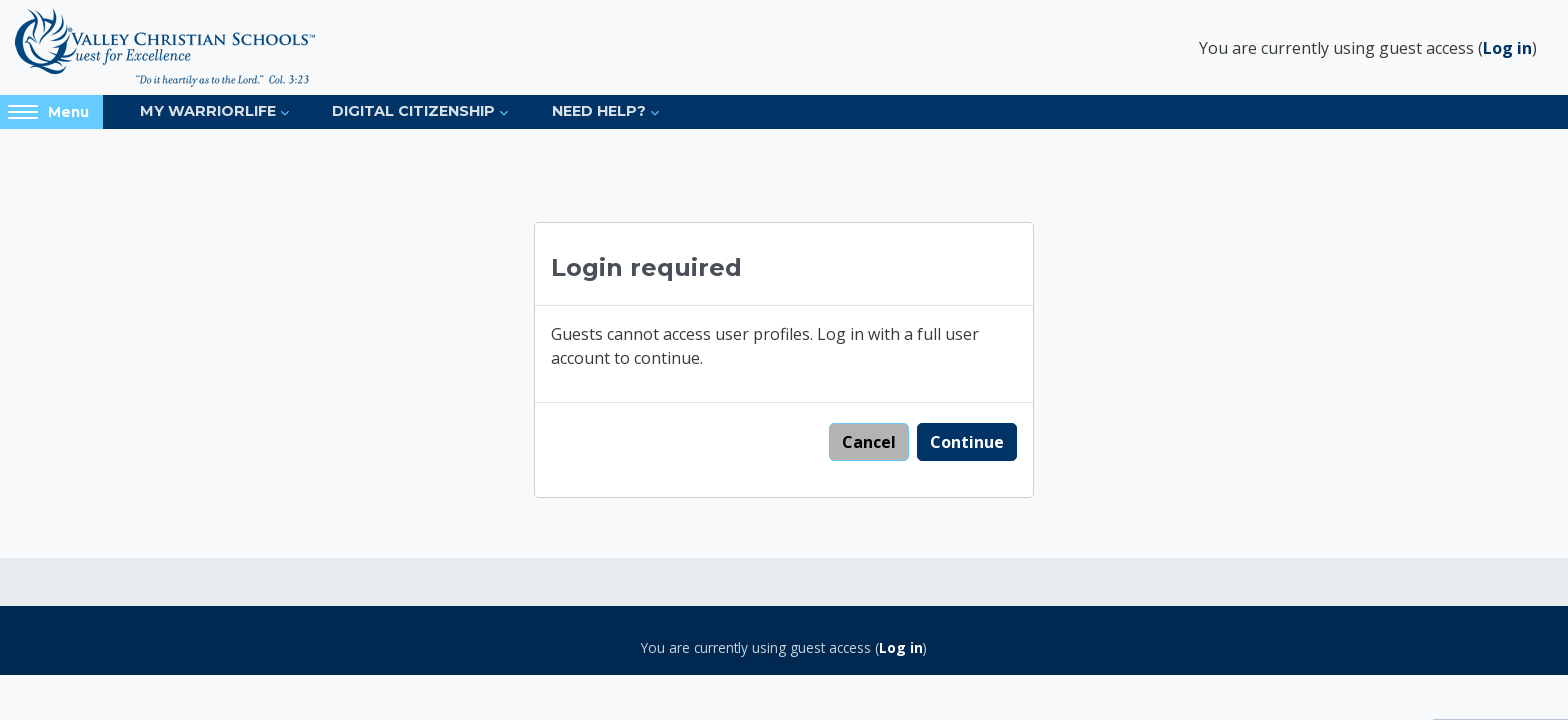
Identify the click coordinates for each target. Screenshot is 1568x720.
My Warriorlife (208, 111)
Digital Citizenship (413, 111)
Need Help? (599, 111)
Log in (1507, 48)
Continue (967, 442)
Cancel (869, 442)
